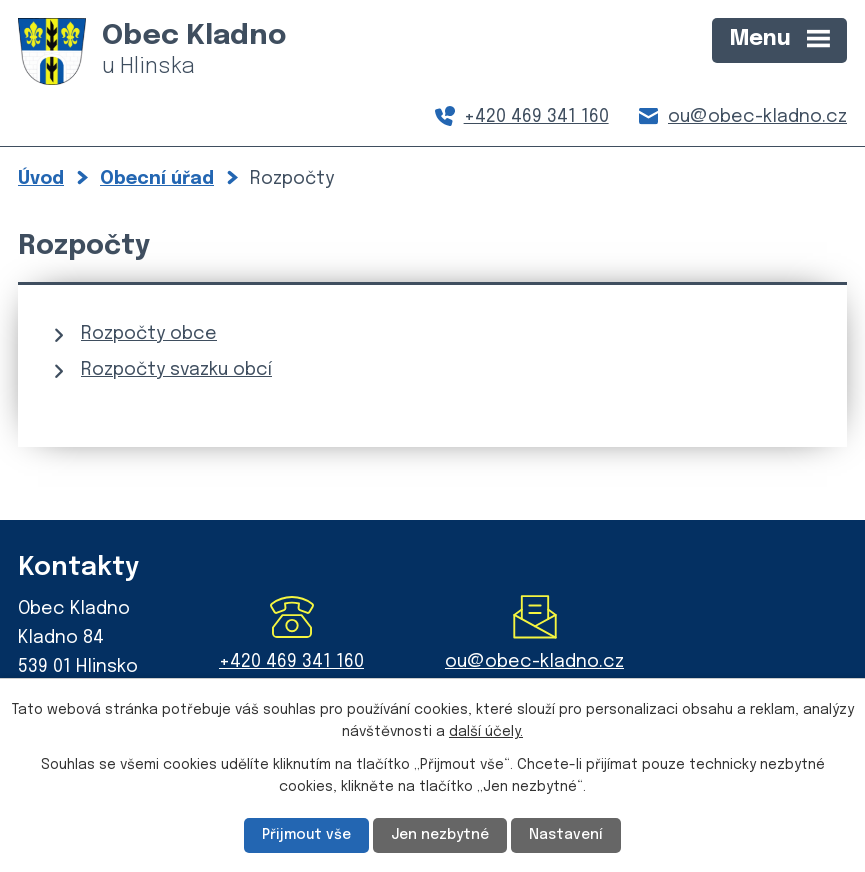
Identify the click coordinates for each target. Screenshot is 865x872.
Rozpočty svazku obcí (176, 370)
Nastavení (566, 835)
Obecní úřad (157, 179)
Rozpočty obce (149, 334)
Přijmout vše (306, 835)
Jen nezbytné (440, 835)
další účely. (486, 732)
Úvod (41, 179)
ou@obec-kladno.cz (757, 117)
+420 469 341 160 (536, 117)
